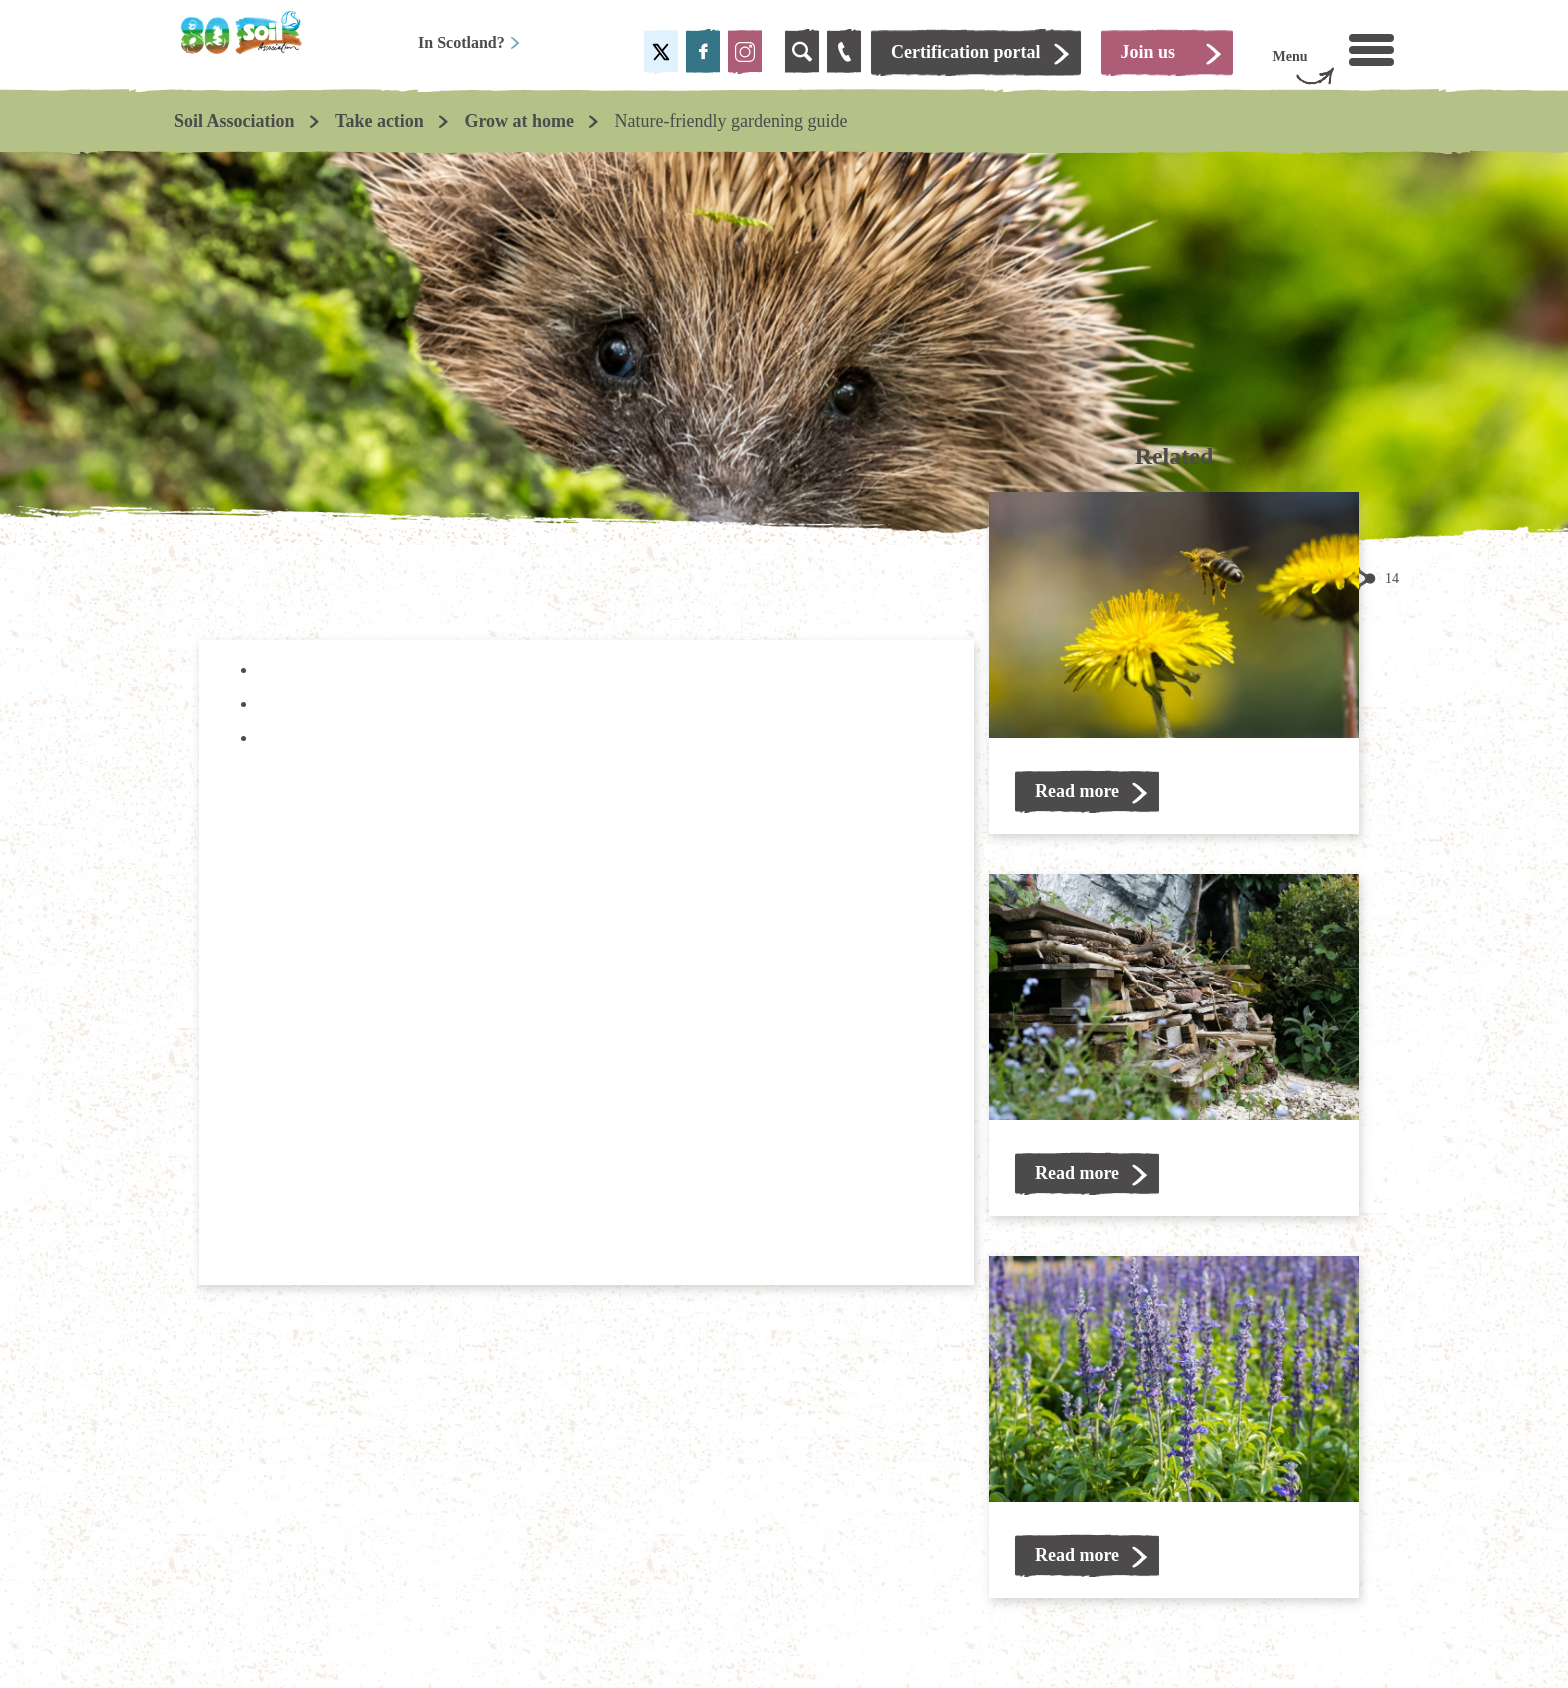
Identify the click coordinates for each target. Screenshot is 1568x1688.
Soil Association (234, 121)
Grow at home (519, 121)
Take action (379, 121)
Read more (1077, 791)
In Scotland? (469, 42)
